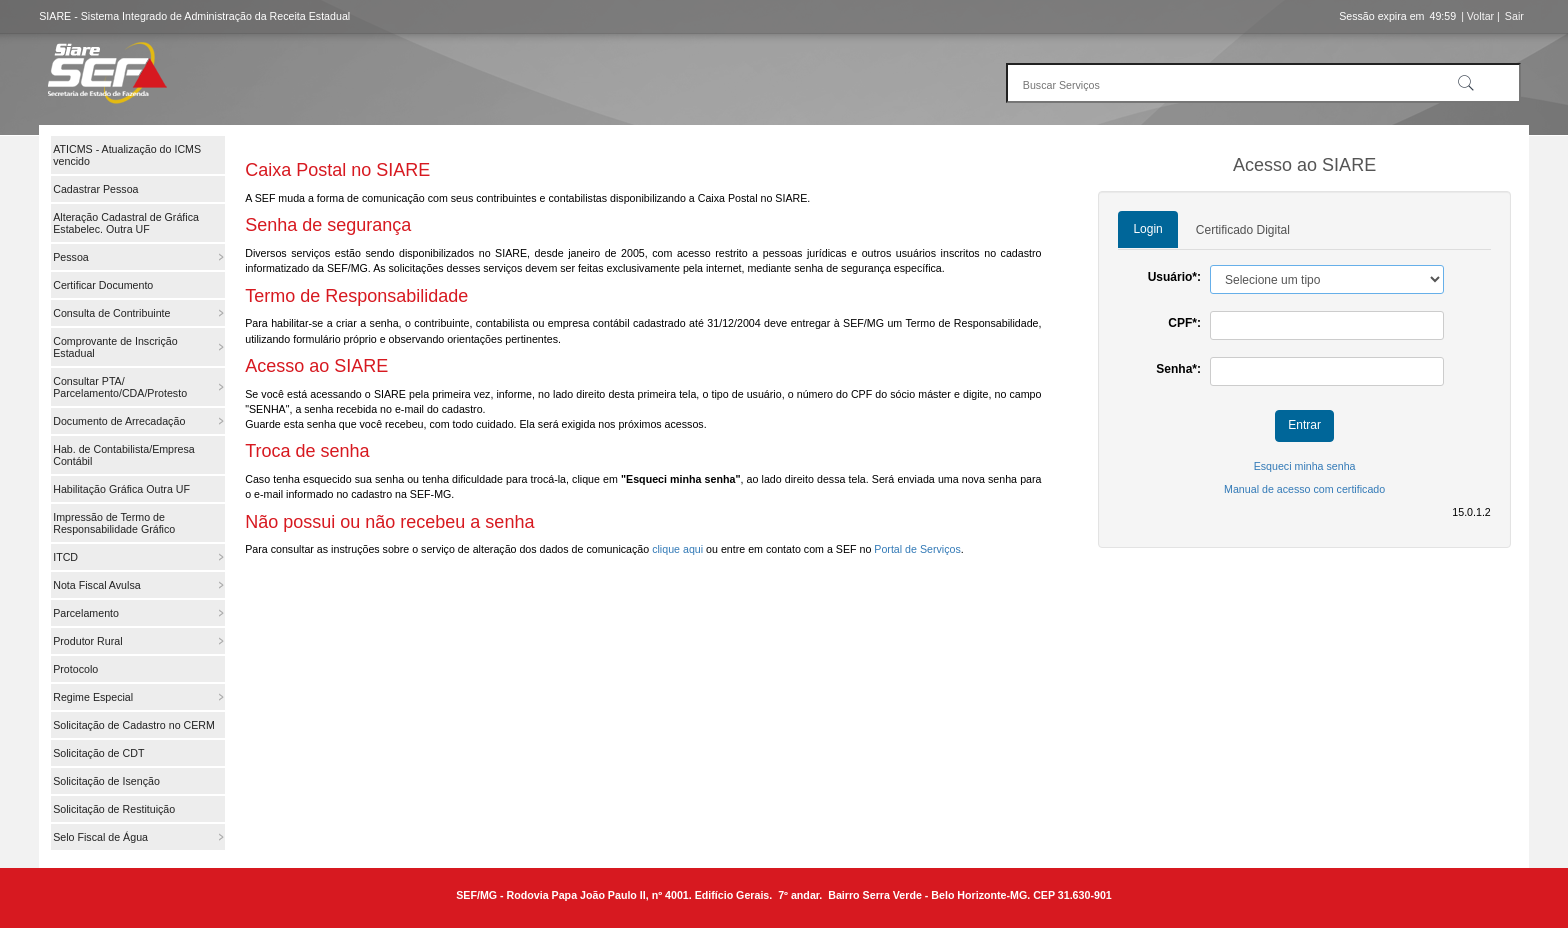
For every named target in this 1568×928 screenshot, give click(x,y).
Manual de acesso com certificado (1304, 489)
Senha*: (1178, 369)
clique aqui (677, 549)
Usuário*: (1174, 277)
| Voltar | (1480, 16)
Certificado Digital (1243, 230)
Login (1147, 229)
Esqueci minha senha (1305, 466)
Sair (1514, 16)
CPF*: (1184, 323)
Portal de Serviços (917, 549)
